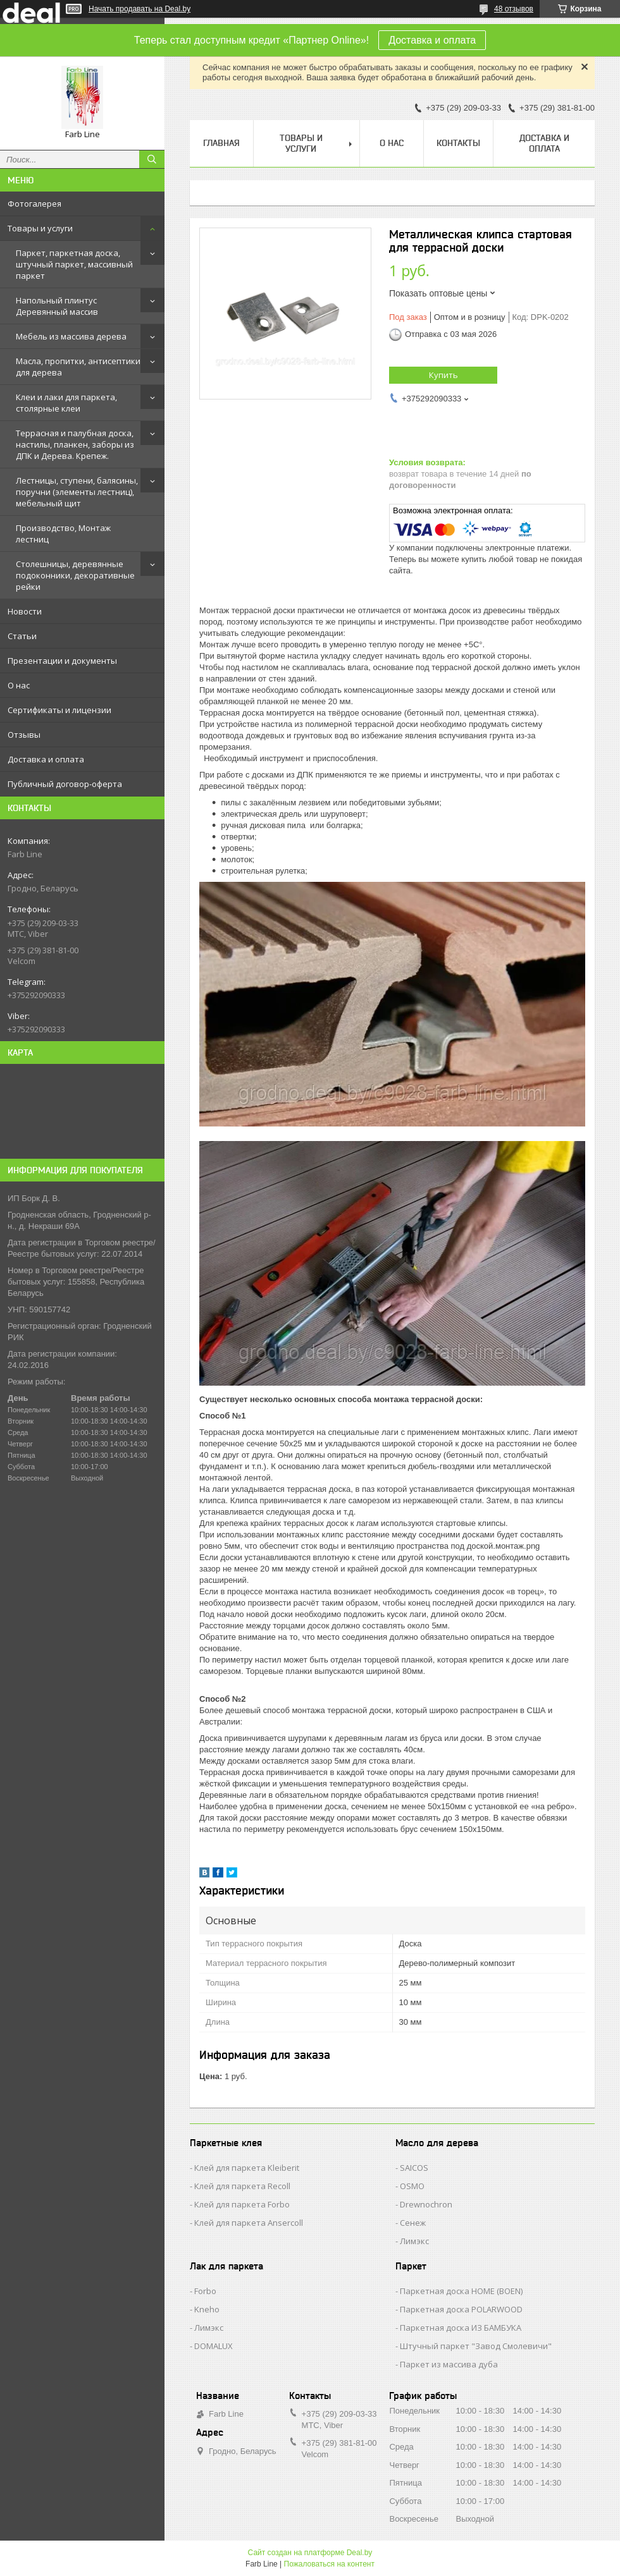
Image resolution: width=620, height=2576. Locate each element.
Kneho (207, 2309)
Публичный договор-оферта (65, 784)
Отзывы (24, 734)
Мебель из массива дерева (71, 336)
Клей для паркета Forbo (242, 2204)
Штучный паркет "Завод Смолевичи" (476, 2346)
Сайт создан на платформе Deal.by (310, 2552)
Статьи (22, 636)
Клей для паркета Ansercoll (248, 2222)
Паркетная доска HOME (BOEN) (461, 2291)
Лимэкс (414, 2241)
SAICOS (414, 2167)
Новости (25, 611)
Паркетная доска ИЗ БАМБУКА (460, 2327)
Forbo (205, 2291)
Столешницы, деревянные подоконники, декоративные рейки (75, 575)
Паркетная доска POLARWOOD (461, 2309)
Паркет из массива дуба (449, 2364)
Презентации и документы (62, 660)
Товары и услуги (40, 228)
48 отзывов (513, 8)
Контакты (458, 143)
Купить (443, 375)
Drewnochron (426, 2204)
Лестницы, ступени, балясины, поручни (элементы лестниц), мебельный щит (77, 492)
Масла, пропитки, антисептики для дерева (78, 366)
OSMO (412, 2186)
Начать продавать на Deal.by (139, 8)
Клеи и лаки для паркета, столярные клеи (66, 402)
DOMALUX (213, 2346)
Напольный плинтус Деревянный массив (57, 306)
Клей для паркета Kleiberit (246, 2167)
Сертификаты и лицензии (59, 710)
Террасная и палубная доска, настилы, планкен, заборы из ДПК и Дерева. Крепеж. (75, 444)
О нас (19, 685)
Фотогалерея (34, 203)
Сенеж (413, 2222)
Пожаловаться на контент (329, 2564)
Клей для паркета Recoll (242, 2186)
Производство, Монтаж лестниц (63, 533)
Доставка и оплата (432, 40)
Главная (221, 143)
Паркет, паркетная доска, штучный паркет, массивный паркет (74, 264)
